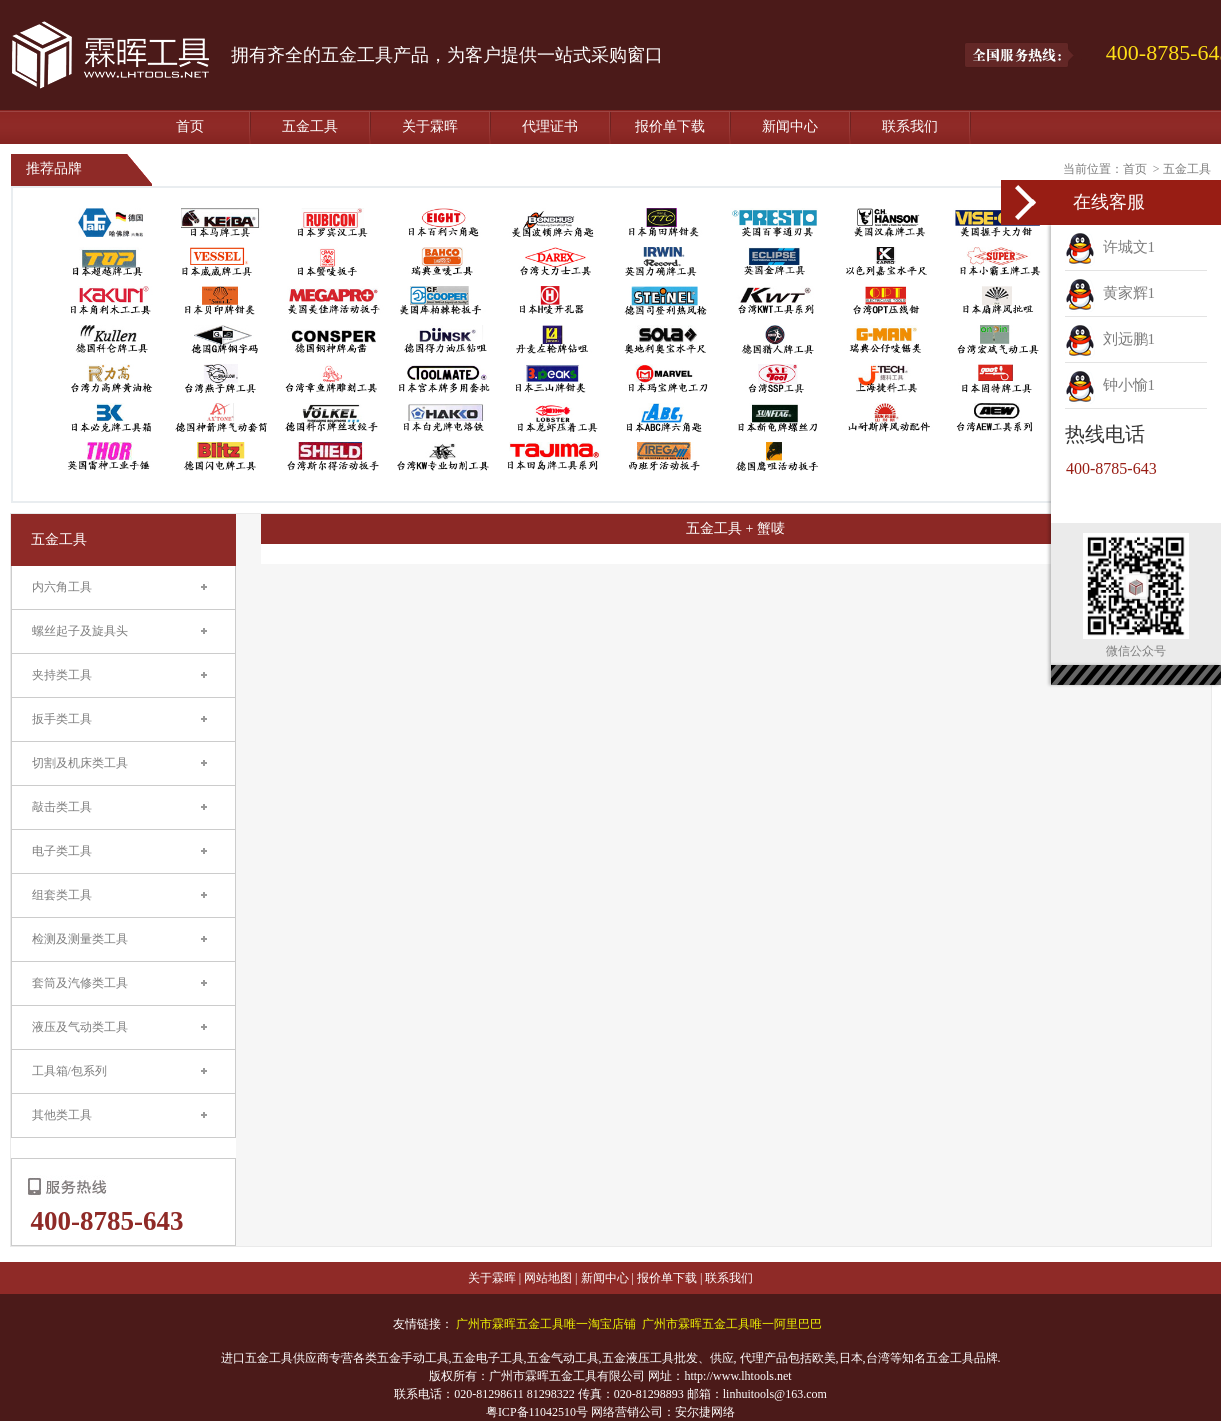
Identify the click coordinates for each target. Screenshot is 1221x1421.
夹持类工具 (62, 675)
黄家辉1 (1110, 293)
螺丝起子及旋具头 (80, 631)
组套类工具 (62, 895)
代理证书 (550, 126)
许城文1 (1110, 247)
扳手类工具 (62, 719)
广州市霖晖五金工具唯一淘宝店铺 (546, 1324)
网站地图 (548, 1278)
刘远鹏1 (1110, 339)
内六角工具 (62, 587)
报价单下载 (670, 126)
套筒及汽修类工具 (80, 983)
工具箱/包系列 (69, 1071)
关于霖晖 (430, 126)
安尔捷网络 (705, 1412)
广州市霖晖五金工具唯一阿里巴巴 (732, 1324)
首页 (190, 126)
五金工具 (310, 126)
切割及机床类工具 (80, 763)
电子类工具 (62, 851)
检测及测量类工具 (80, 939)
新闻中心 (790, 126)
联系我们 (910, 126)
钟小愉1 (1110, 385)
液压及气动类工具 (80, 1027)
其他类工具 (62, 1115)
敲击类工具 (62, 807)
